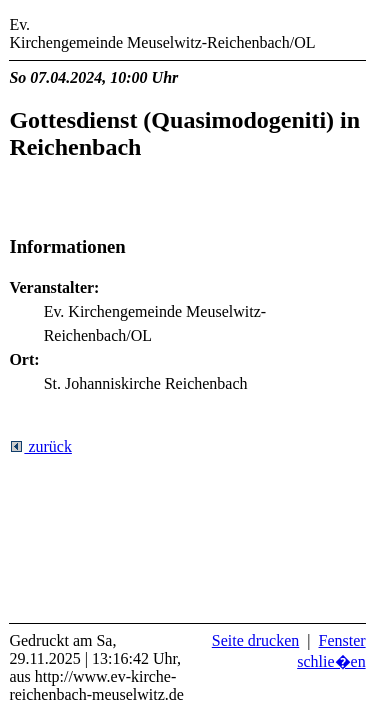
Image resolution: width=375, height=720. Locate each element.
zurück (40, 446)
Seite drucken (256, 640)
